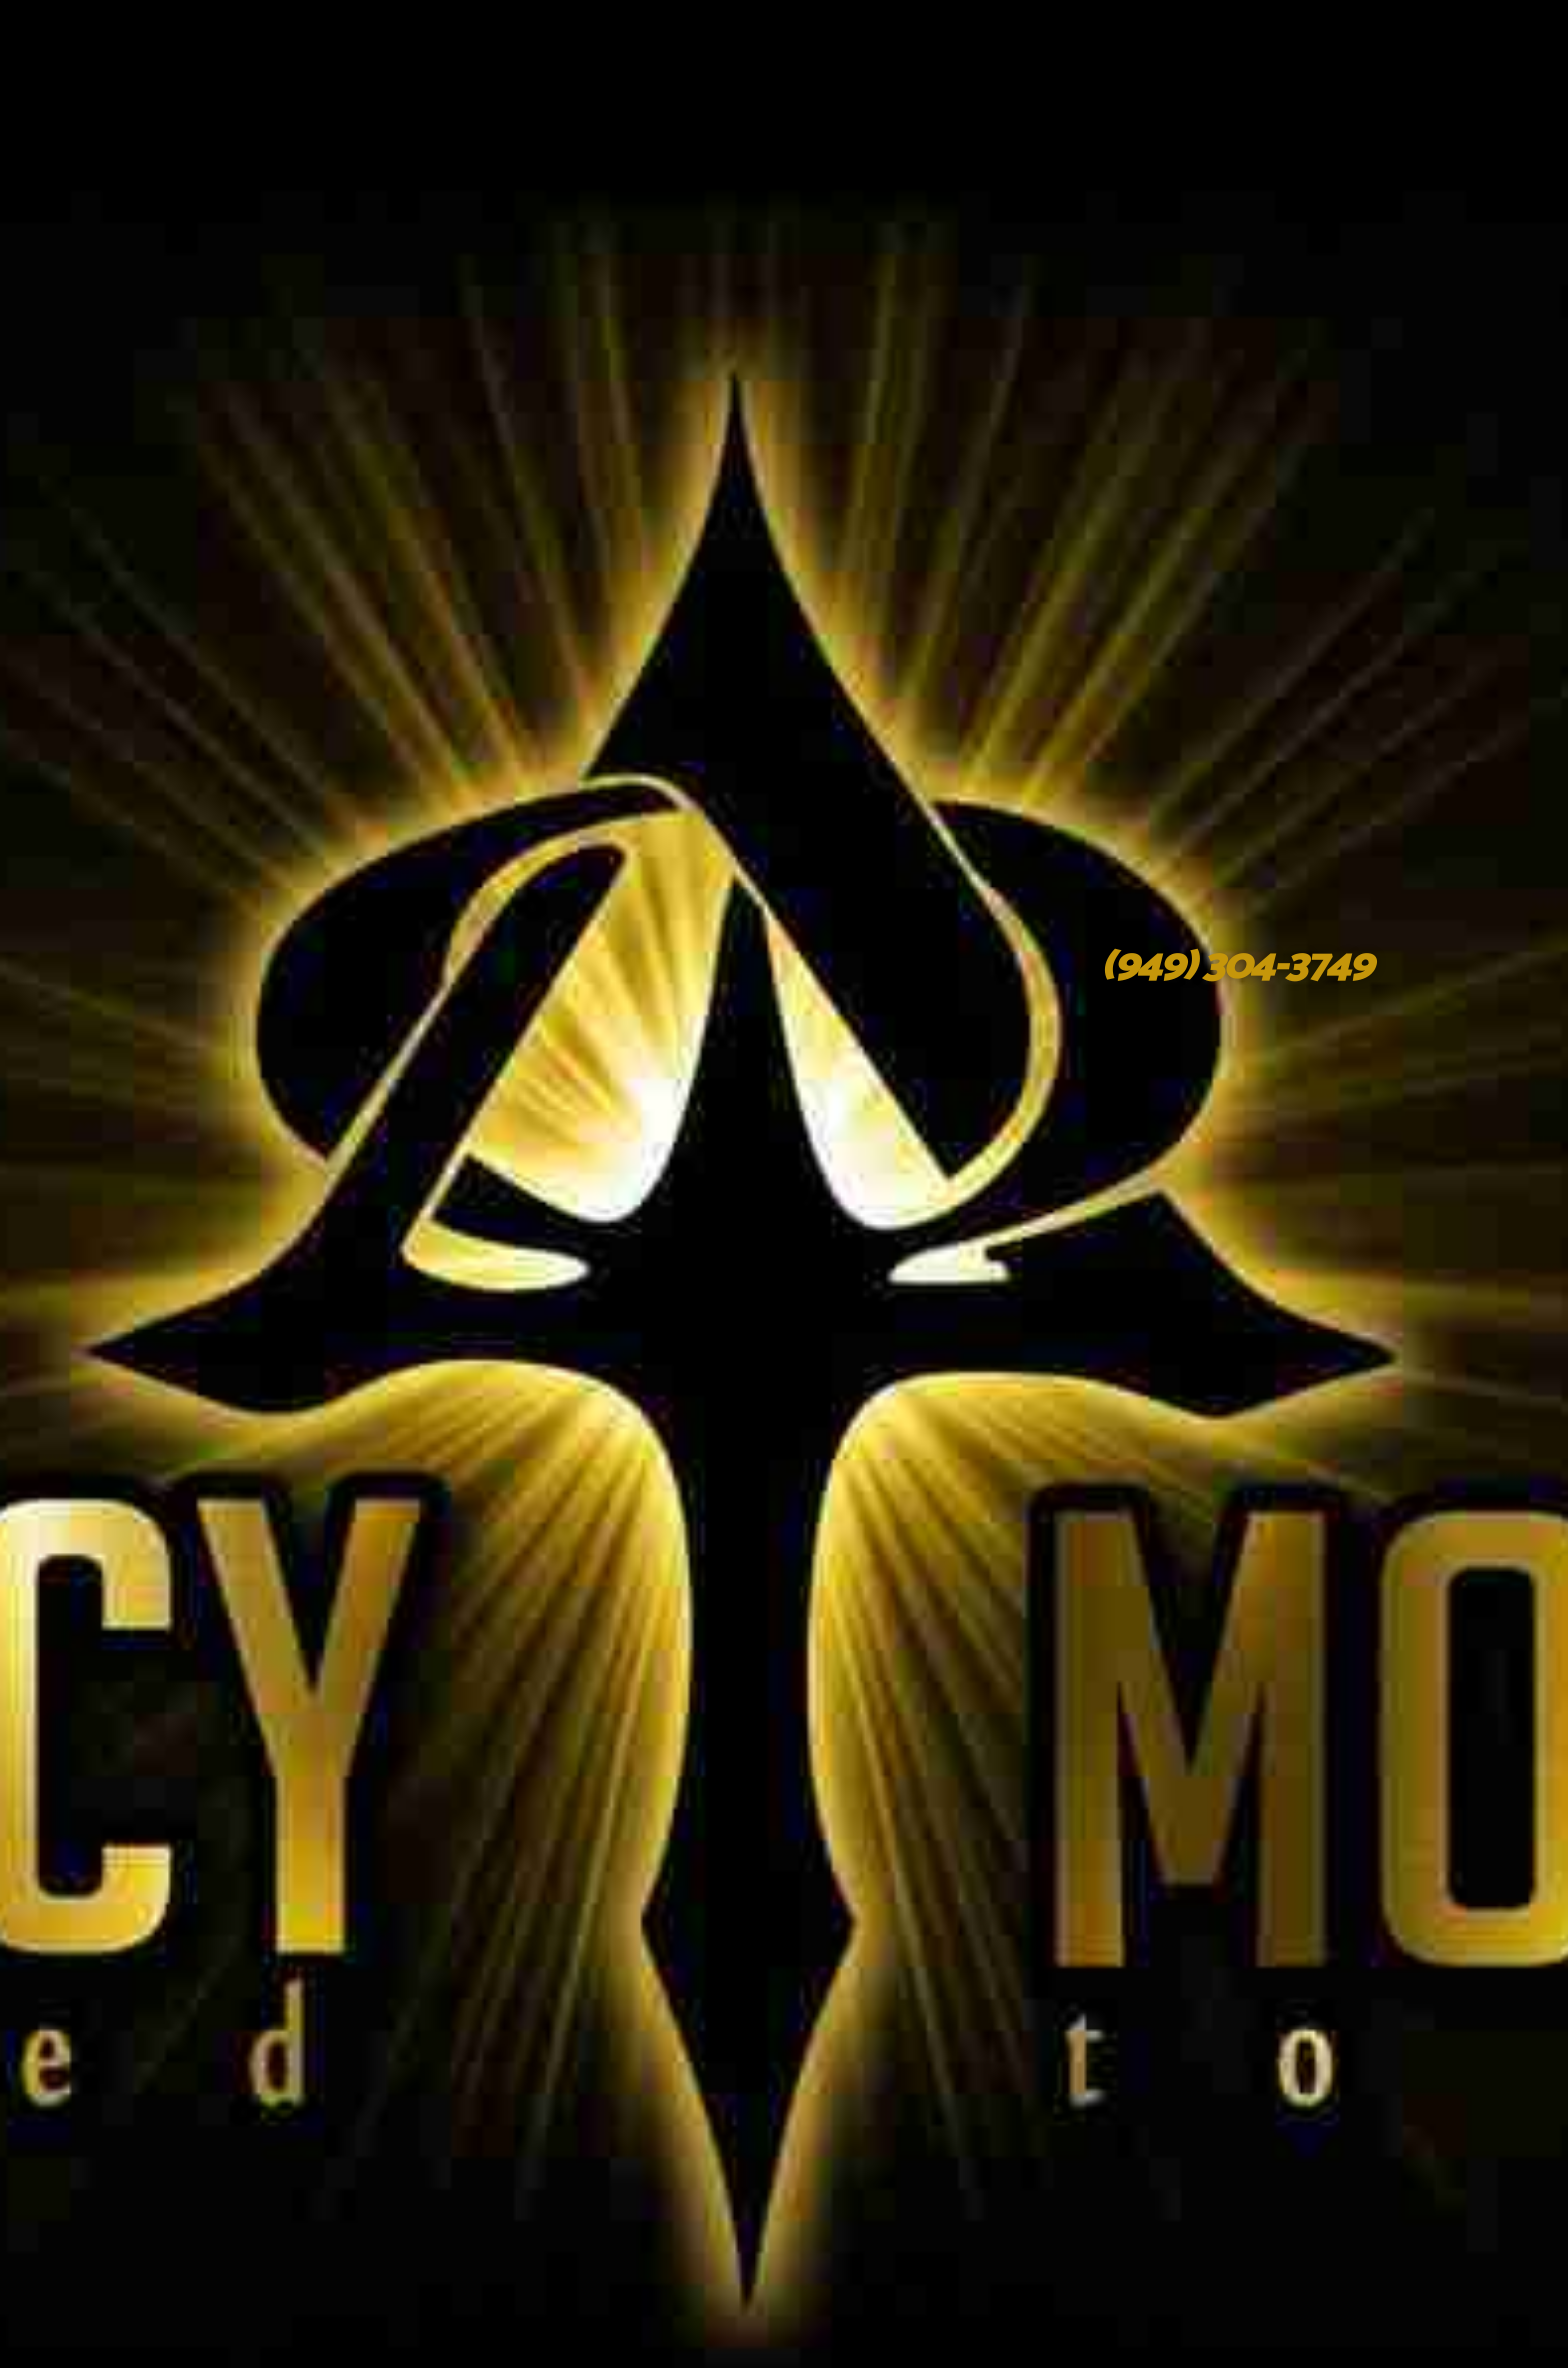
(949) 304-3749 (1235, 966)
